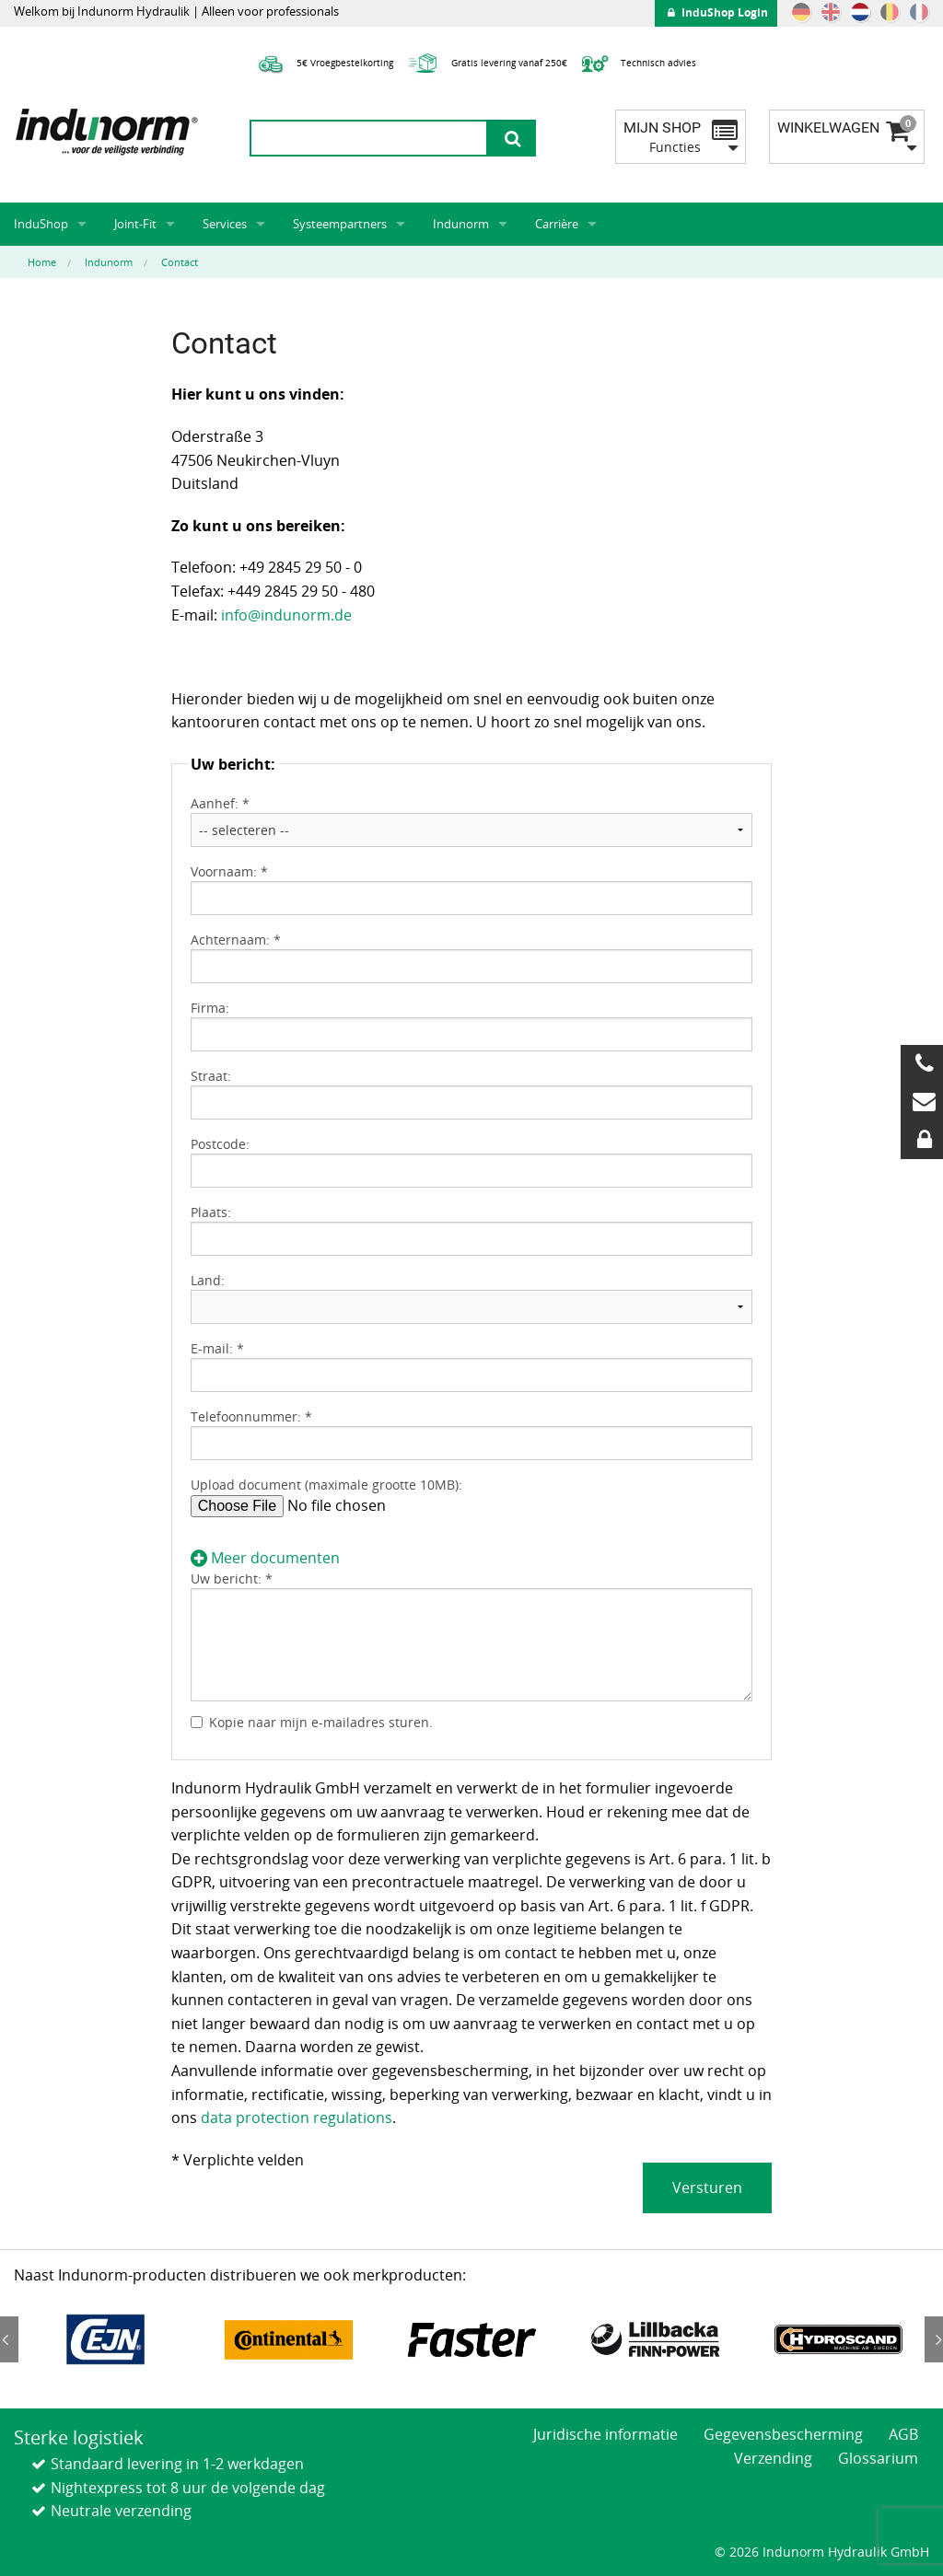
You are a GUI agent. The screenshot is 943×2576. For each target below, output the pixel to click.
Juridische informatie (605, 2434)
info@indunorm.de (286, 615)
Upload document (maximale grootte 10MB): (326, 1484)
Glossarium (878, 2458)
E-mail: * (217, 1348)
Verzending (773, 2458)
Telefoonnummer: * (251, 1416)
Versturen (707, 2187)
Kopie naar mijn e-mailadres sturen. (321, 1722)
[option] (105, 2339)
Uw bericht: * (232, 1578)
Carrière (556, 223)
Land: (208, 1280)
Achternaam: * (236, 939)
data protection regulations (296, 2117)
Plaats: (211, 1212)
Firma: (210, 1007)
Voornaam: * (229, 871)
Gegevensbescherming (783, 2434)
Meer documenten (265, 1558)
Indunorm (461, 223)
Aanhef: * (220, 803)
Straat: (211, 1076)
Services (225, 223)
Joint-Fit (135, 223)
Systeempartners (340, 223)
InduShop (41, 223)
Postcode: (220, 1144)
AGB (903, 2434)
